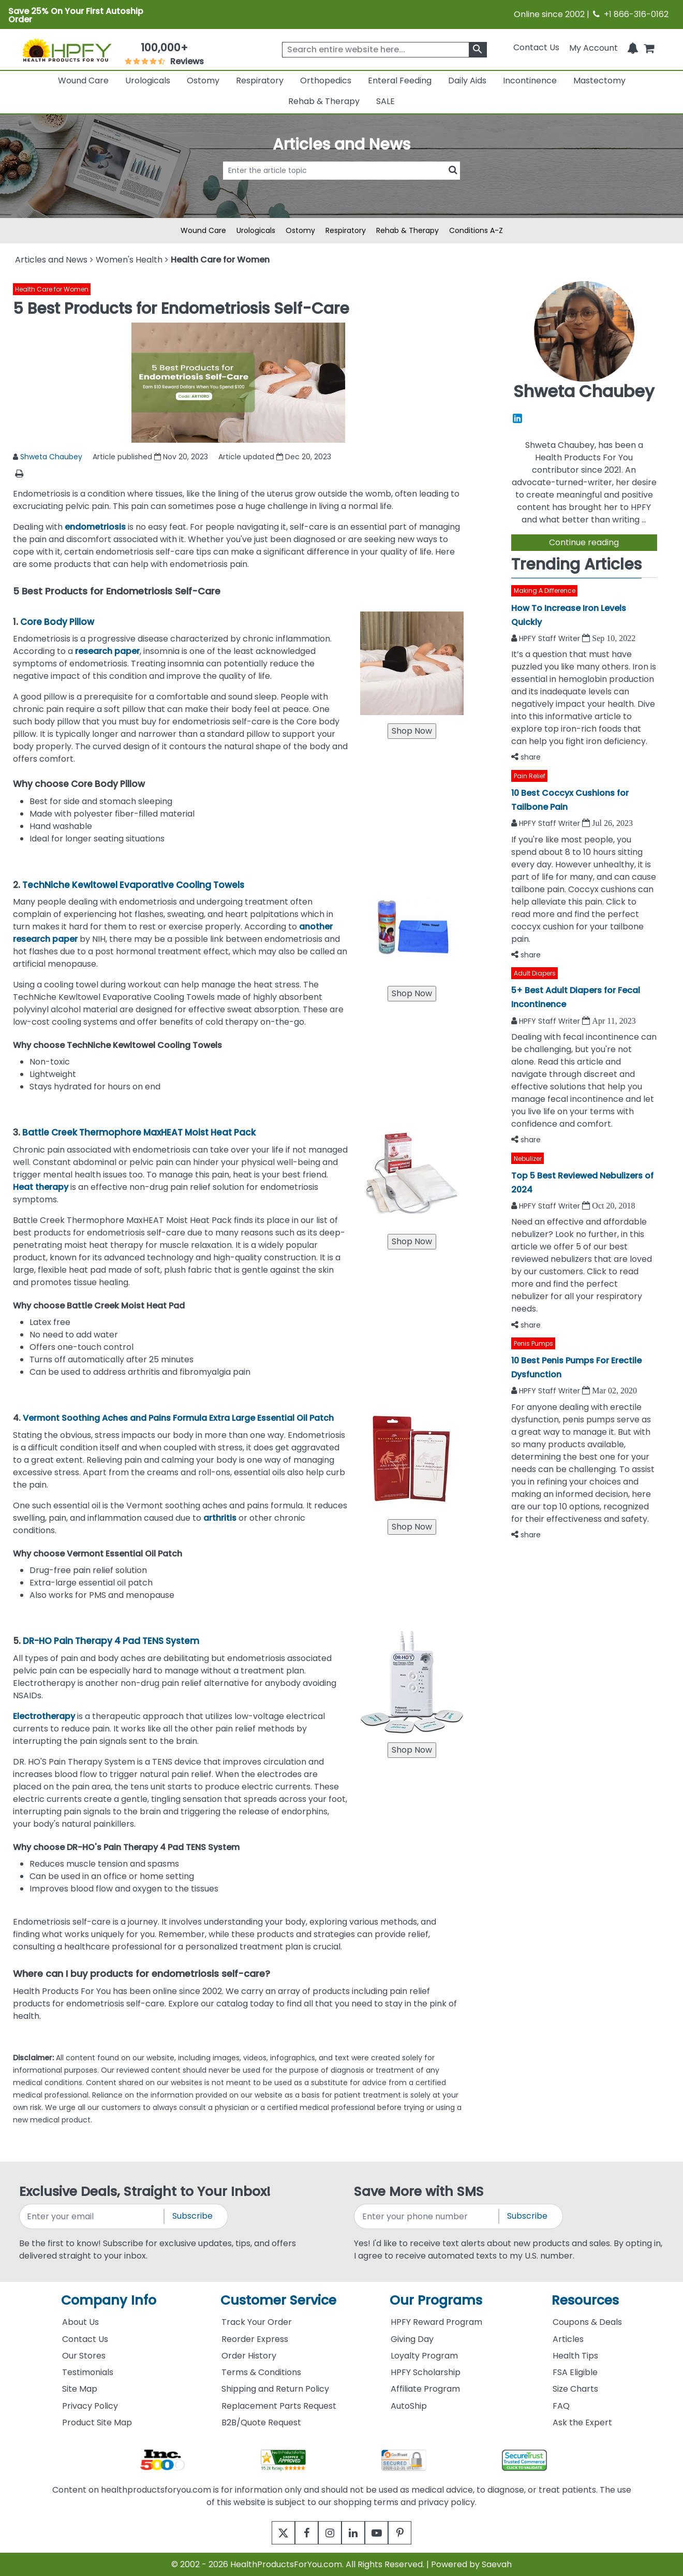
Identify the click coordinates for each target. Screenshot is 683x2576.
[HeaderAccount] (593, 47)
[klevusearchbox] (478, 49)
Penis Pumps (533, 1343)
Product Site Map (97, 2422)
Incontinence (530, 80)
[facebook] (298, 2532)
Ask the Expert (582, 2422)
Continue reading (584, 542)
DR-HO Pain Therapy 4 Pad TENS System (111, 1641)
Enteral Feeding (400, 80)
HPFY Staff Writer (550, 638)
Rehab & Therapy (324, 101)
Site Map (79, 2389)
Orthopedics (325, 80)
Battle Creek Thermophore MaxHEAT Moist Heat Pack (139, 1132)
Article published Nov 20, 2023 (150, 457)
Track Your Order (256, 2322)
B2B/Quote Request (261, 2422)
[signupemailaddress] (92, 2216)
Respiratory (260, 80)
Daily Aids (467, 80)
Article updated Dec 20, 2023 (274, 457)
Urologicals (147, 80)
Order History (248, 2356)
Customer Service (278, 2300)
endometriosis (96, 527)
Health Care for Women (51, 289)
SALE (385, 101)
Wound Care (83, 80)
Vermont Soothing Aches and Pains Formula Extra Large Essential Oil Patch (178, 1418)
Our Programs (436, 2300)
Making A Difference (544, 590)
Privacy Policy (90, 2406)
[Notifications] (633, 47)
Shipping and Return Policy (275, 2389)
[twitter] (270, 2532)
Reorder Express (254, 2339)
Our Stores (84, 2356)
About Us (80, 2322)
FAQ (561, 2406)
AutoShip (409, 2406)
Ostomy (203, 80)
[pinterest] (412, 2532)
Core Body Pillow (57, 622)
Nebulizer (528, 1158)
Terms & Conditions (261, 2372)
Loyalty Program (424, 2356)
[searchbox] (384, 49)
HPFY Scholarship (426, 2372)
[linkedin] (355, 2532)
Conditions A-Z (476, 230)
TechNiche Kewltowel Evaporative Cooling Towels (133, 885)
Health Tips (575, 2356)
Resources (585, 2300)
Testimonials (87, 2372)
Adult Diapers (535, 973)
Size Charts (575, 2389)
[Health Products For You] (66, 50)
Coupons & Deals (587, 2322)
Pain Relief (529, 776)
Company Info (108, 2300)
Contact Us (536, 47)
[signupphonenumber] (427, 2216)
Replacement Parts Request (278, 2406)
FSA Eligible (575, 2372)
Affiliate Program (425, 2389)
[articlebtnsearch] (341, 186)
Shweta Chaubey (51, 457)
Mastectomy (599, 80)
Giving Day (412, 2339)
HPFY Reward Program (436, 2322)
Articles (568, 2339)
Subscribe (192, 2216)
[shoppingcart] (649, 47)
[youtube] (384, 2532)
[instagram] (327, 2532)
